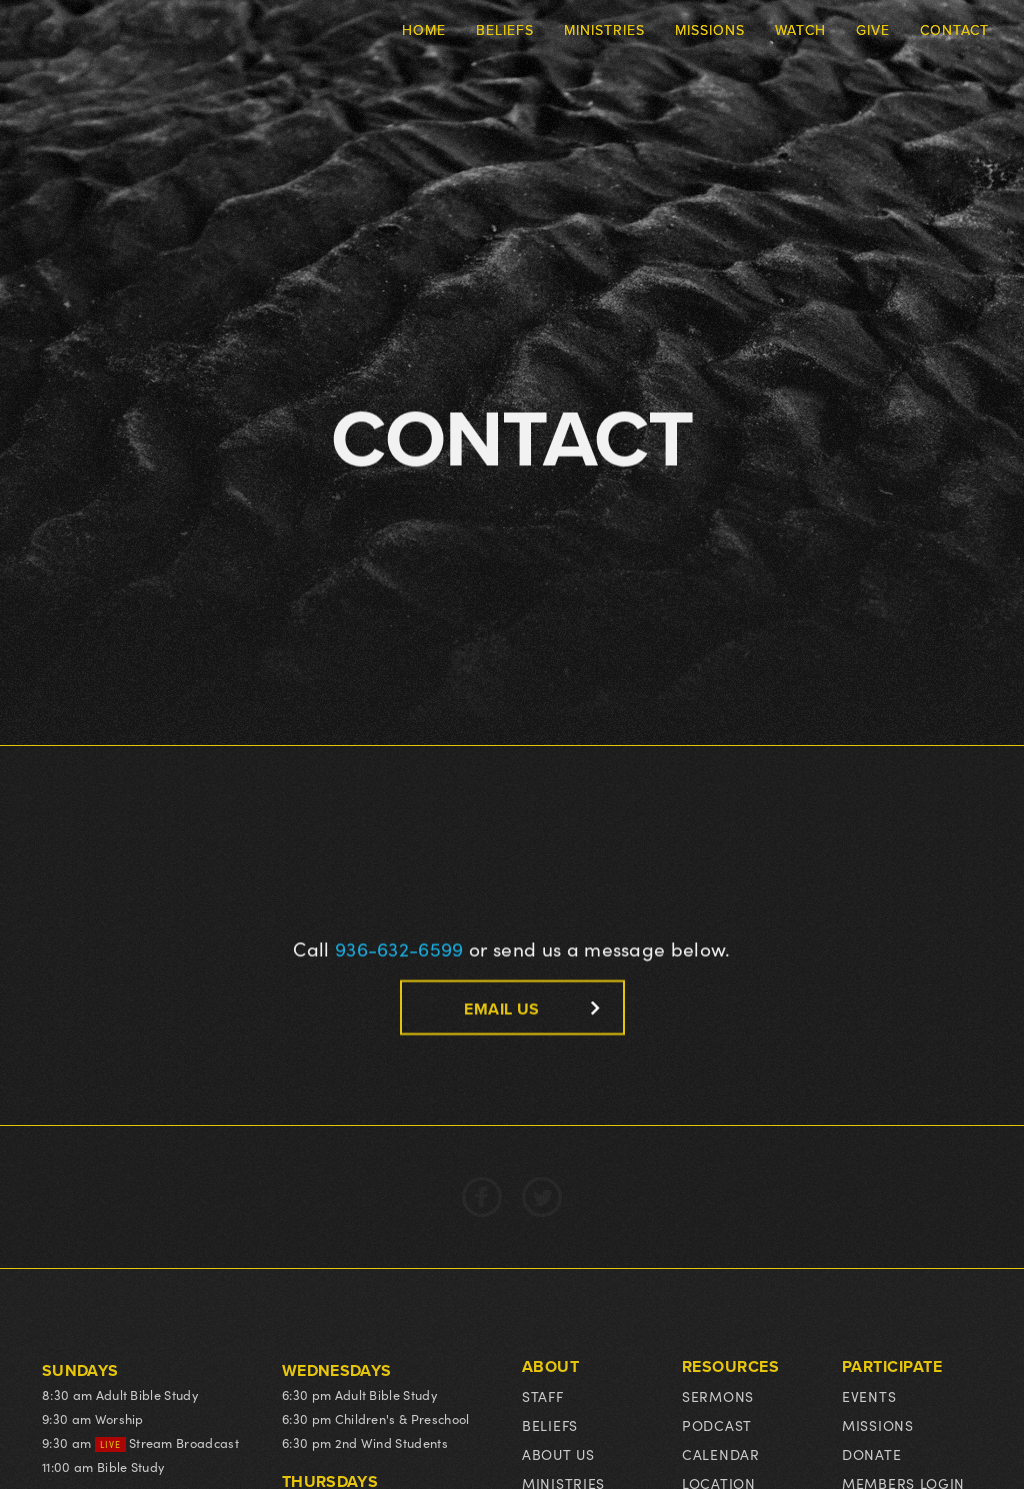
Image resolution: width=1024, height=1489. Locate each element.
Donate (871, 1454)
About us (558, 1454)
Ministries (604, 30)
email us (501, 1008)
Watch (800, 30)
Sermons (718, 1396)
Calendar (721, 1454)
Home (424, 30)
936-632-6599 (399, 948)
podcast (717, 1425)
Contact (954, 30)
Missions (878, 1425)
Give (873, 30)
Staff (543, 1396)
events (869, 1396)
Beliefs (550, 1425)
